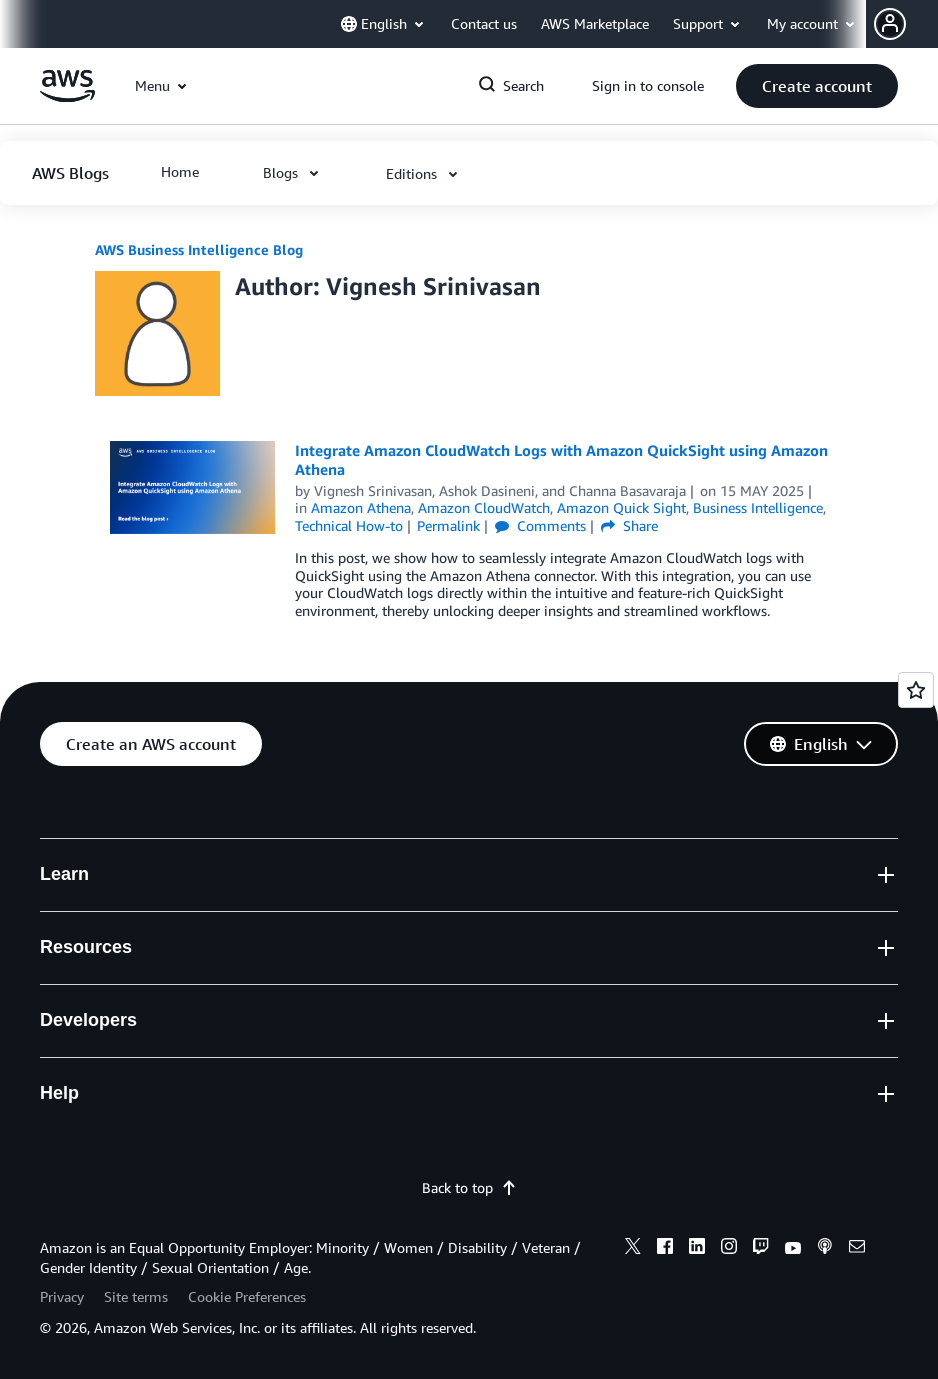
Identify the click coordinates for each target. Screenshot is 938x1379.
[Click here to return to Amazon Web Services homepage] (67, 96)
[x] (633, 1249)
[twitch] (761, 1249)
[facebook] (665, 1249)
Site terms (136, 1296)
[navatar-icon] (890, 24)
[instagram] (729, 1249)
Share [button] (629, 525)
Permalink (448, 525)
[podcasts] (825, 1249)
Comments (540, 525)
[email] (857, 1249)
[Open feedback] (916, 690)
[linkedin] (697, 1249)
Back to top (469, 1187)
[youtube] (793, 1249)
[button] (906, 24)
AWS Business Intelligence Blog (199, 249)
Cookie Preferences (247, 1296)
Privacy (62, 1296)
